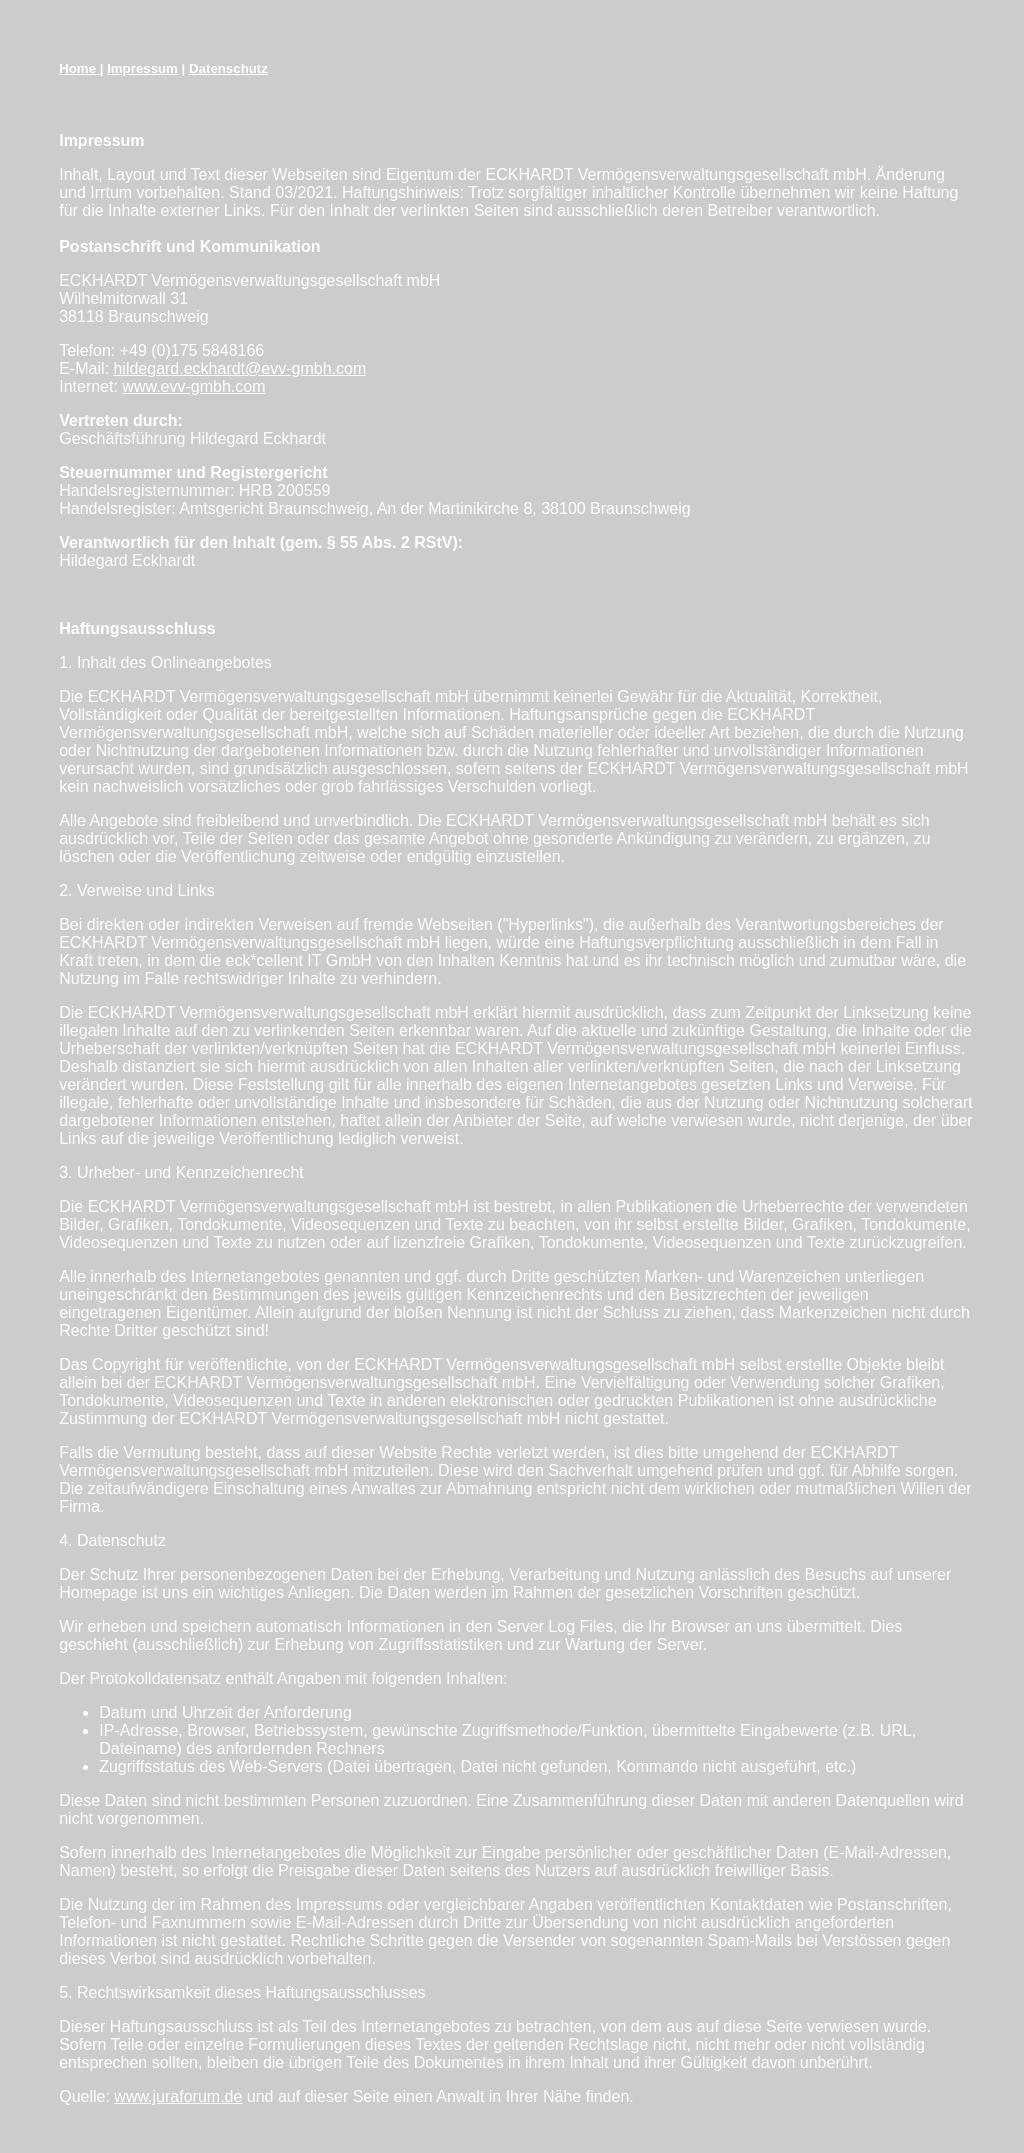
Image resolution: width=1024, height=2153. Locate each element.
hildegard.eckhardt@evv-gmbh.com (239, 368)
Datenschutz (228, 68)
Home (79, 68)
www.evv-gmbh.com (193, 386)
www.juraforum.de (178, 2096)
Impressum (142, 68)
